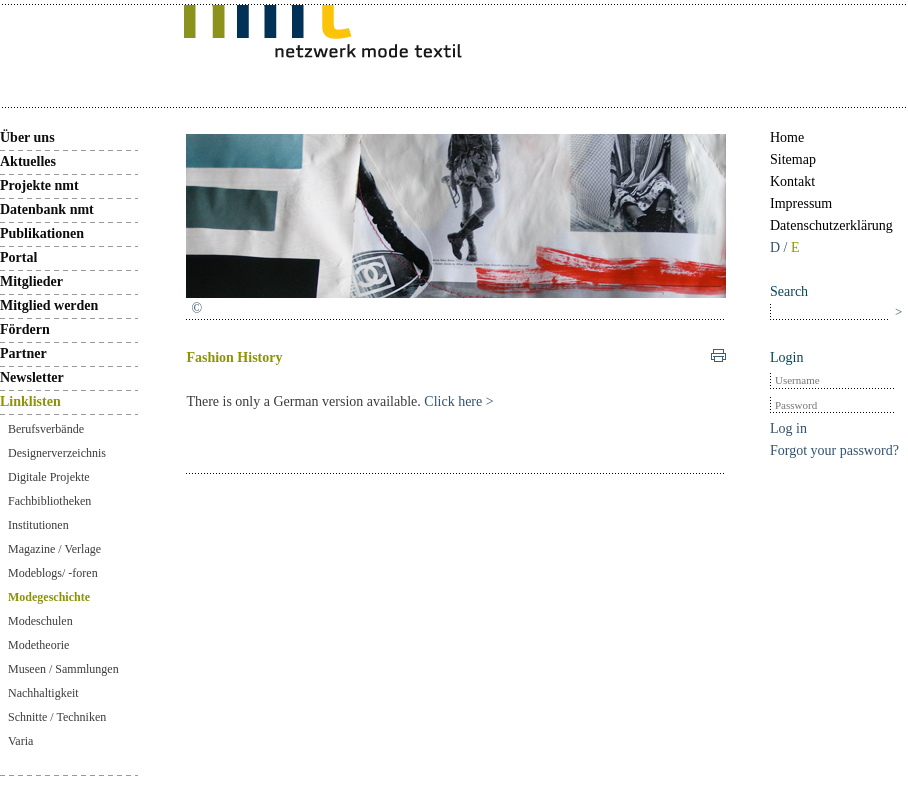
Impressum (801, 203)
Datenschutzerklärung (831, 225)
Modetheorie (38, 645)
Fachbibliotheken (49, 501)
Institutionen (38, 525)
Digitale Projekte (49, 477)
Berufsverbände (46, 429)
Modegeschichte (49, 597)
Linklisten (30, 401)
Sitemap (793, 159)
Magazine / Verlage (54, 549)
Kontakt (792, 181)
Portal (18, 257)
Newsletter (32, 377)
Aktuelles (28, 161)
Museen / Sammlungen (63, 669)
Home (787, 137)
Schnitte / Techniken (57, 717)
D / (780, 247)
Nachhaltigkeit (43, 693)
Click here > (458, 401)
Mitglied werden (49, 305)
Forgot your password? (834, 450)
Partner (23, 353)
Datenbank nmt (47, 209)
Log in (788, 428)
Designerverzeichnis (57, 453)
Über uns (27, 137)
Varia (20, 741)
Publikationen (42, 233)
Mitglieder (31, 281)
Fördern (25, 329)
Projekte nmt (39, 185)
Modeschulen (40, 621)
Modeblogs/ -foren (53, 573)
